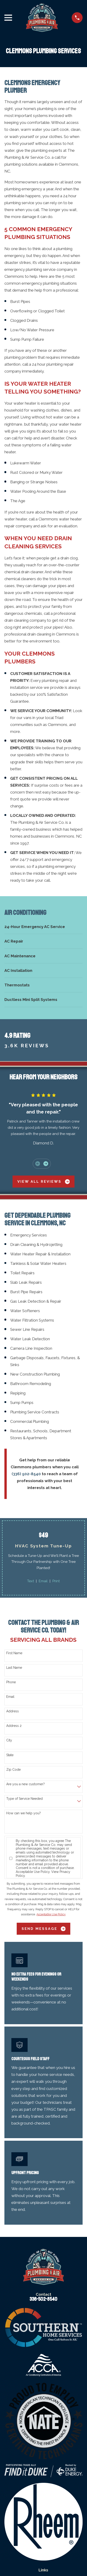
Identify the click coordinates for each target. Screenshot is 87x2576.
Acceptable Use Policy (33, 1872)
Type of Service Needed (24, 1798)
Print (56, 1581)
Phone (11, 1682)
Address (12, 1711)
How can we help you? (23, 1813)
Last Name (14, 1667)
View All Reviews (43, 1181)
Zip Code (13, 1769)
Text (30, 1581)
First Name (14, 1653)
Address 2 (14, 1726)
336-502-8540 (43, 2299)
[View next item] (45, 1163)
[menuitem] (43, 926)
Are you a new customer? (25, 1784)
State (9, 1755)
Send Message (44, 1928)
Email (43, 1581)
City (9, 1740)
